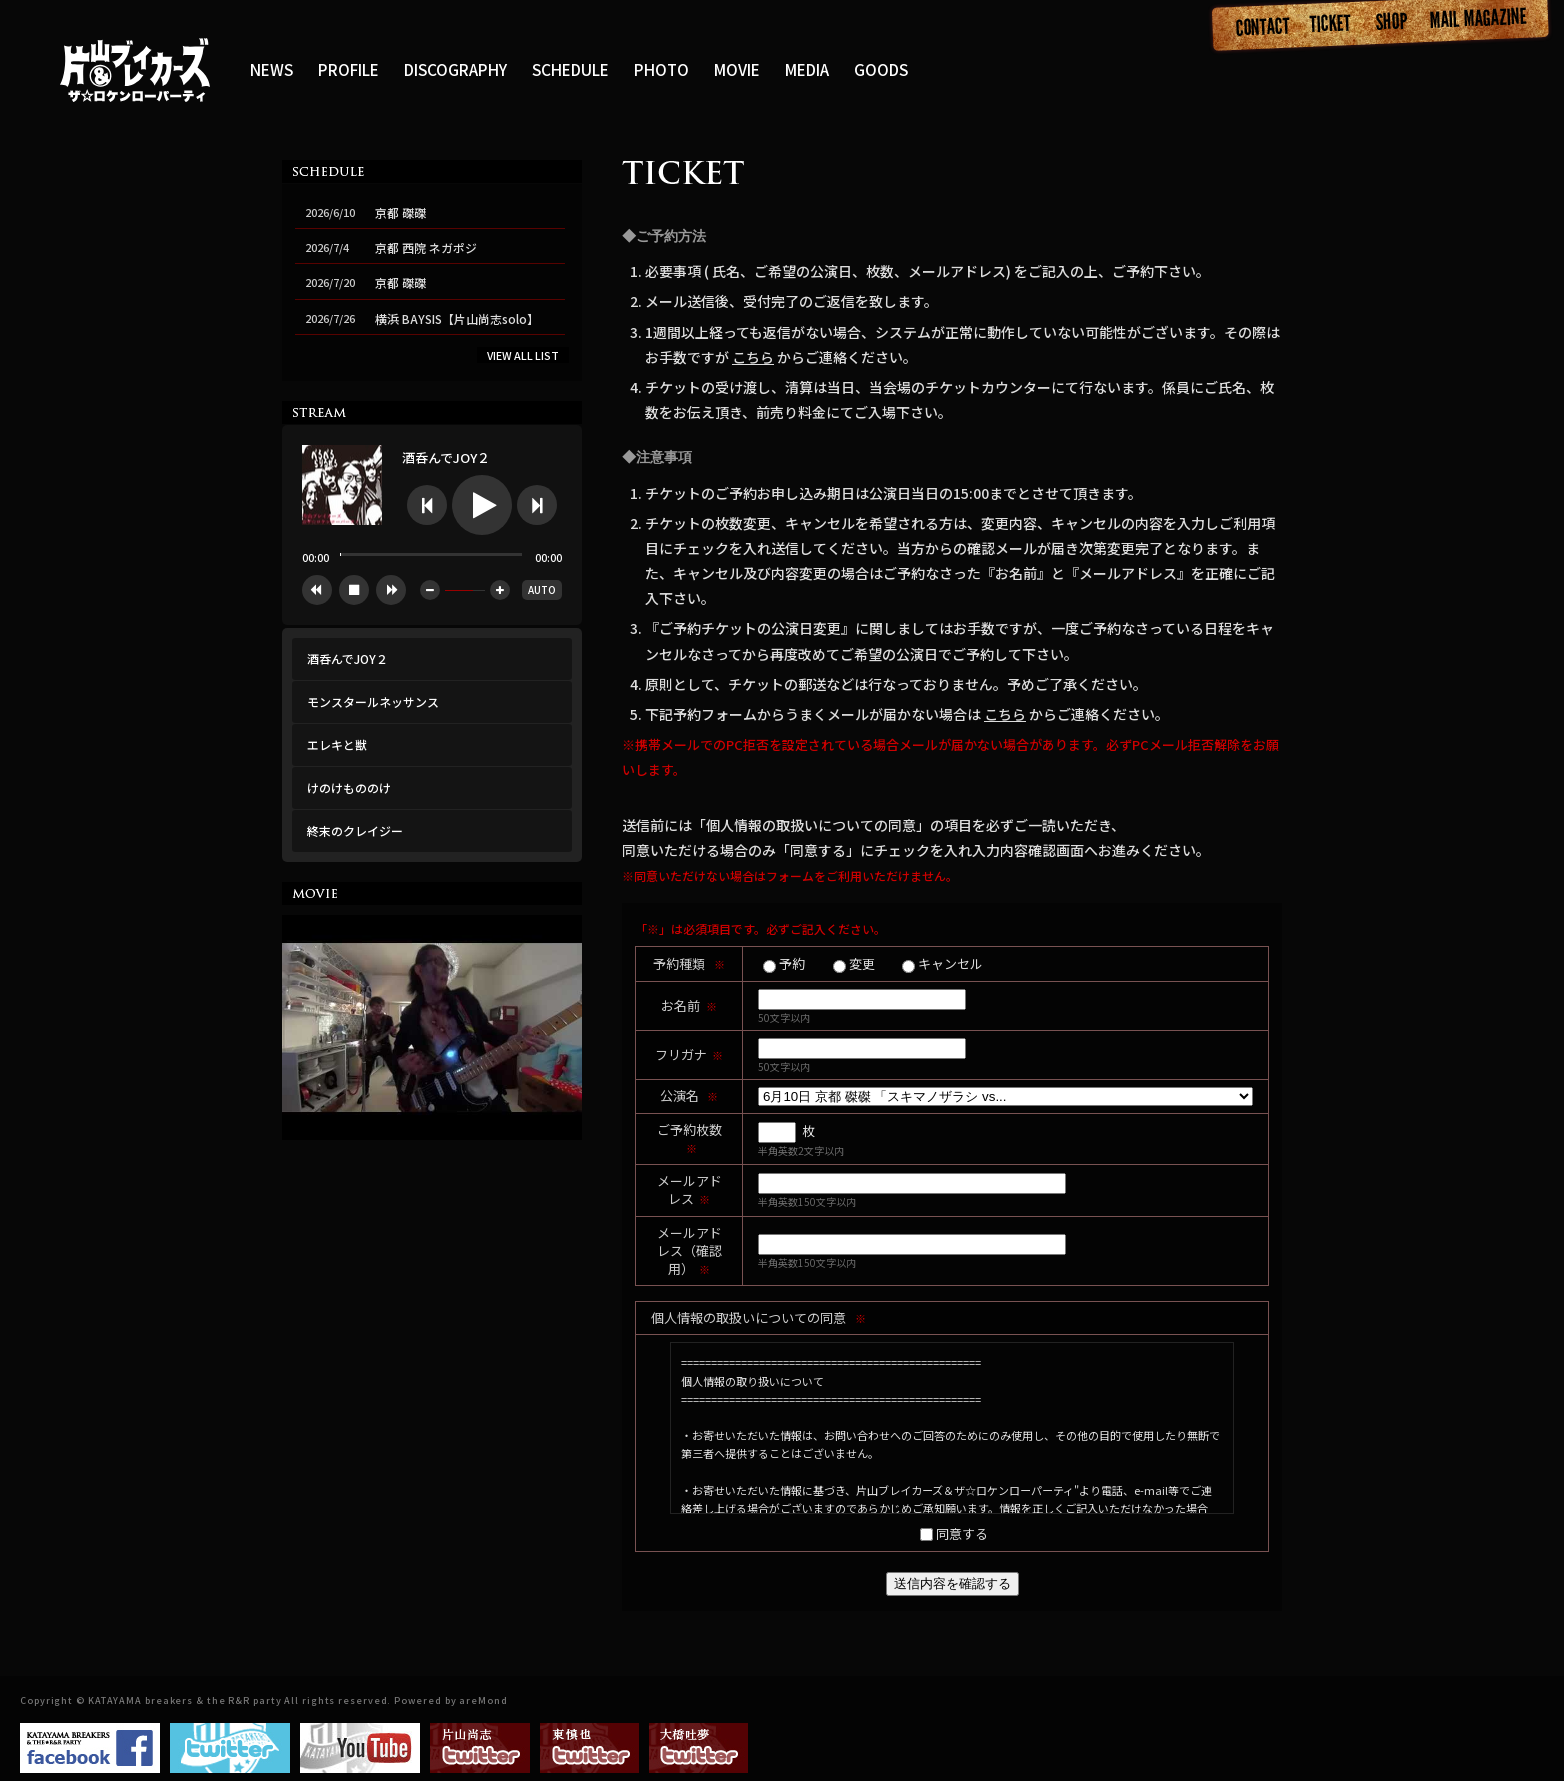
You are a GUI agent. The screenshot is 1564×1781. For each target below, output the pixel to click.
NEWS (271, 69)
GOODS (881, 69)
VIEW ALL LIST (523, 355)
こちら (753, 357)
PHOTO (661, 69)
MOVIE (737, 69)
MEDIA (807, 69)
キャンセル (950, 964)
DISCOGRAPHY (455, 69)
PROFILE (348, 69)
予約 (792, 964)
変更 (862, 964)
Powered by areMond (450, 1700)
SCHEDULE (570, 69)
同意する (962, 1534)
